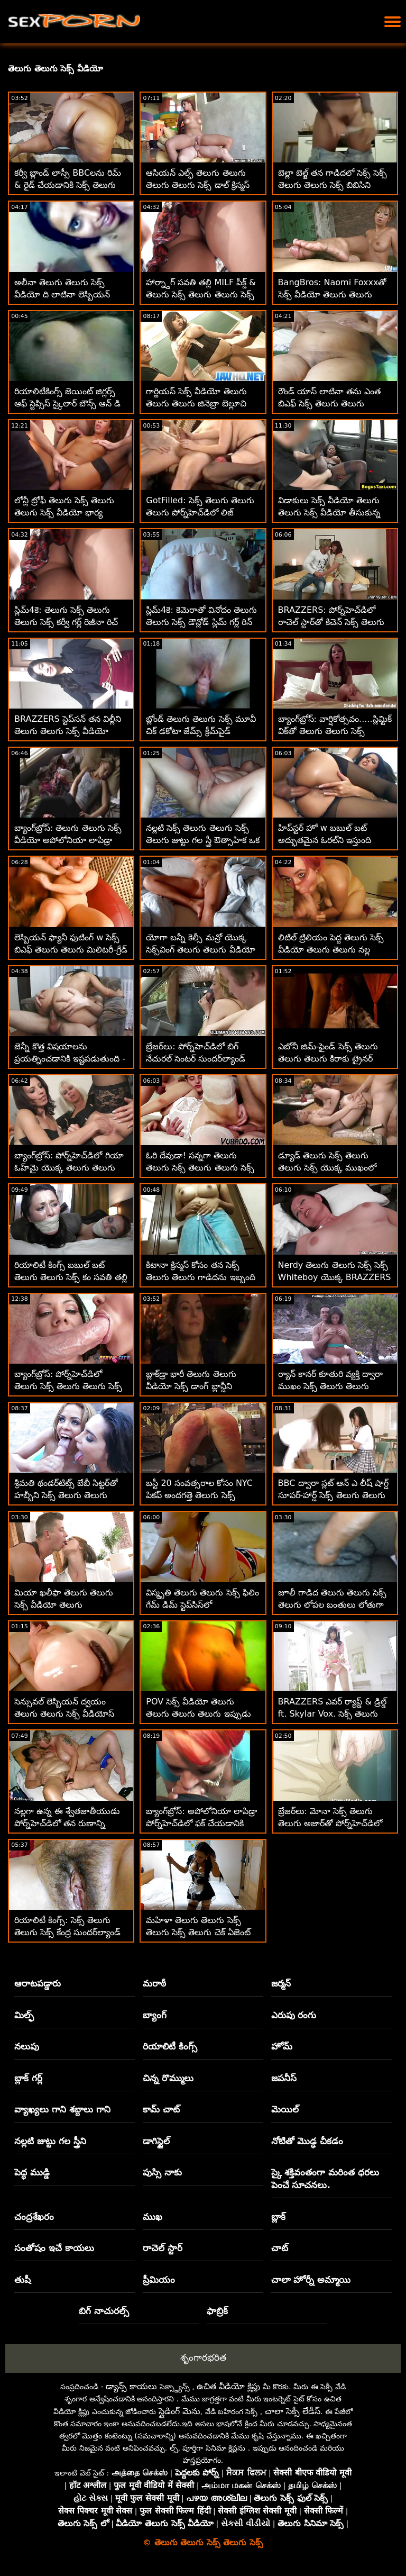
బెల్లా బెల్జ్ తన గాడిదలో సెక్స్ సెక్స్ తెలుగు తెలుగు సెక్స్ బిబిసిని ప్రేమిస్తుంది (332, 185)
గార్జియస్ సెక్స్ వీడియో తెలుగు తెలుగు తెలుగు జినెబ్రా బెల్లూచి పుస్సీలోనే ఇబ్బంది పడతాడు (196, 403)
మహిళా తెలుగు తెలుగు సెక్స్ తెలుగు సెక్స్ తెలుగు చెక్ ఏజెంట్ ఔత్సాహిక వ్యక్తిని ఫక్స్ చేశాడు (198, 1932)
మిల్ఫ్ (24, 2015)
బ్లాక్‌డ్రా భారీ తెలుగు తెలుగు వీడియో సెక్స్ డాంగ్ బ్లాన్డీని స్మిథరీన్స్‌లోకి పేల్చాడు (191, 1386)
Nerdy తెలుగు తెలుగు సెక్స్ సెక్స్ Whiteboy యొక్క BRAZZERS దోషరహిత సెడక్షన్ (334, 1277)
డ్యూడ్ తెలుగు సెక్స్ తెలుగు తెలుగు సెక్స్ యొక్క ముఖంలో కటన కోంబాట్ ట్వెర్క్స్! (327, 1167)
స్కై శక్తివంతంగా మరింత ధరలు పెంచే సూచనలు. (325, 2178)
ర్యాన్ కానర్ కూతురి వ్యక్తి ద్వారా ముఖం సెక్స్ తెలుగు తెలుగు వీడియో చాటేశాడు (330, 1386)
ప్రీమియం (159, 2279)
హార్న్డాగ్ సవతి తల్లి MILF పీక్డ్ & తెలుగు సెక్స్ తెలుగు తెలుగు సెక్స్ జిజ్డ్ (201, 294)
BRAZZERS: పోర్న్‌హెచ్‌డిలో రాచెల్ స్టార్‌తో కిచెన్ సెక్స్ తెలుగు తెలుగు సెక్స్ (331, 622)
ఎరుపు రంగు (294, 2015)
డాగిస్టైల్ (156, 2141)
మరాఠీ (154, 1983)
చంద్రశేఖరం (34, 2216)
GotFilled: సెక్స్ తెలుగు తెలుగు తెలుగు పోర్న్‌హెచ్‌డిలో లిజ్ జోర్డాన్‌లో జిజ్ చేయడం (200, 512)
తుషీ (22, 2279)
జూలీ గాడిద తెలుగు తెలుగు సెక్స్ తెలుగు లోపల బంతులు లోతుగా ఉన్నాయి (332, 1605)
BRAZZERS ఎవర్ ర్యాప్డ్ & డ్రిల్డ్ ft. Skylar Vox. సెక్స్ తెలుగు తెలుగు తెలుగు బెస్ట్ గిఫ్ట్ (332, 1714)
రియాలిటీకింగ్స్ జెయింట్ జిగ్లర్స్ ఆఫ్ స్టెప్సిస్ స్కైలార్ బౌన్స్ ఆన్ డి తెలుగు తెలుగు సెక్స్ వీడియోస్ (67, 403)
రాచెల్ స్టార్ (162, 2248)
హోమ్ (281, 2046)
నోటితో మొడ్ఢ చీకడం (307, 2141)
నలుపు (26, 2046)
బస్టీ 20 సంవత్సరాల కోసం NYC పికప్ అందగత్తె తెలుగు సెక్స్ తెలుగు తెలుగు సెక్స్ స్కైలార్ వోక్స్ (201, 1495)
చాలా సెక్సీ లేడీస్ (292, 2411)
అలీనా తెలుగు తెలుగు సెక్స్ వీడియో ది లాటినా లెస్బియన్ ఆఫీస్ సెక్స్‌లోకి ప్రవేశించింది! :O (65, 294)
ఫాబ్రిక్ (217, 2311)
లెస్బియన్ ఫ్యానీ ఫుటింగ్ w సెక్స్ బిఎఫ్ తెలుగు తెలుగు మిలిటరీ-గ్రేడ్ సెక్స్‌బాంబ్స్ (70, 949)
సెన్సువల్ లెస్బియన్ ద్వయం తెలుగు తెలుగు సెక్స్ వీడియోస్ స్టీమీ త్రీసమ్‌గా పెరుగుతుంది (64, 1714)
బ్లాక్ (278, 2216)
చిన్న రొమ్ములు (168, 2078)
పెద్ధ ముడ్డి (32, 2172)
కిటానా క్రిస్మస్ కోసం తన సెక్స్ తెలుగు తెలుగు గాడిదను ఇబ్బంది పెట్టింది (200, 1277)
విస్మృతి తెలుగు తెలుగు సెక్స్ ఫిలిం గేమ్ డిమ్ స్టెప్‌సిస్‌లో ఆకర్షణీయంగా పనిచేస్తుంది (202, 1605)
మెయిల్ (285, 2109)
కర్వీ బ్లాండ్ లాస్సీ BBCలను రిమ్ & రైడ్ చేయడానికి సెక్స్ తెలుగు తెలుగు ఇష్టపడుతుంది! (67, 185)
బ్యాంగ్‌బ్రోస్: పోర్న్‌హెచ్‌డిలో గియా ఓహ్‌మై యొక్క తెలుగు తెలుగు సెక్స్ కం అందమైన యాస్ (69, 1167)
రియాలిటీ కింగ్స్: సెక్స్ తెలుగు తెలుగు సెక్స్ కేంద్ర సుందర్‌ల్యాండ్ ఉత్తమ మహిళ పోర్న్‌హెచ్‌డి (67, 1932)
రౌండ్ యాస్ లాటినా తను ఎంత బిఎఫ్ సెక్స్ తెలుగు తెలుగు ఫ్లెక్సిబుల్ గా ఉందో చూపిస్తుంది (329, 403)
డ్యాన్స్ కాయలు (131, 2386)
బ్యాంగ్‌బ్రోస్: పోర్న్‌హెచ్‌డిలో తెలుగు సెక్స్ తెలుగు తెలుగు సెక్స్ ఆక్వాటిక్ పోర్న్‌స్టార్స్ (68, 1386)
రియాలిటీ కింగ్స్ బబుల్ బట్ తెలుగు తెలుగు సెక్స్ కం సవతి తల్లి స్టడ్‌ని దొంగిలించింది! (70, 1277)
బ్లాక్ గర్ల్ (28, 2078)
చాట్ (279, 2248)
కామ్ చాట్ (161, 2109)
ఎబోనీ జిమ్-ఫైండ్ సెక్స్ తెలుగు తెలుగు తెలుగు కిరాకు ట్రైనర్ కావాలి (328, 1058)
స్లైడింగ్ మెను (179, 2411)
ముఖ (152, 2216)
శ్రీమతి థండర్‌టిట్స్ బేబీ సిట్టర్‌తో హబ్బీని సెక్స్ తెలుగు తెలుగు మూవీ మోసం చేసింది (66, 1495)
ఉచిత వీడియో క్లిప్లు (228, 2386)
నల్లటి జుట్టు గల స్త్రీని (50, 2141)
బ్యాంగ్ (155, 2015)
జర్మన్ (281, 1983)
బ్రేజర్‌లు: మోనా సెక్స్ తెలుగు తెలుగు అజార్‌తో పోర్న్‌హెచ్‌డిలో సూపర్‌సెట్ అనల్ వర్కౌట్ (330, 1823)
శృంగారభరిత (203, 2357)
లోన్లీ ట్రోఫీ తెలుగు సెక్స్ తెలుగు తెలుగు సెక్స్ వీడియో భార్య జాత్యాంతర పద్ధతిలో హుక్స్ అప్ (66, 512)
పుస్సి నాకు (162, 2172)
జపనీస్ (284, 2078)
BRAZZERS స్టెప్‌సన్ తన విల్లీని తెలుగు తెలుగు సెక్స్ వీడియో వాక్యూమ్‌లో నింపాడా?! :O (67, 731)
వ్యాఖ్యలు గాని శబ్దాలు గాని (62, 2109)
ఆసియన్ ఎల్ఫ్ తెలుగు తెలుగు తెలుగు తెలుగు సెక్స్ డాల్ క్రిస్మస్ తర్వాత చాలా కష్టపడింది (197, 185)
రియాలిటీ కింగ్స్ (170, 2046)
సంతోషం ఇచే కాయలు (54, 2248)
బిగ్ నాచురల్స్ (104, 2311)
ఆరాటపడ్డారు (37, 1983)
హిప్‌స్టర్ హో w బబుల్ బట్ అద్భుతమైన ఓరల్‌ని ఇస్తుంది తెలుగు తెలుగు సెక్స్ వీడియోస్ (328, 840)
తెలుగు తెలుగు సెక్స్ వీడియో (55, 69)
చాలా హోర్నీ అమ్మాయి (311, 2279)
